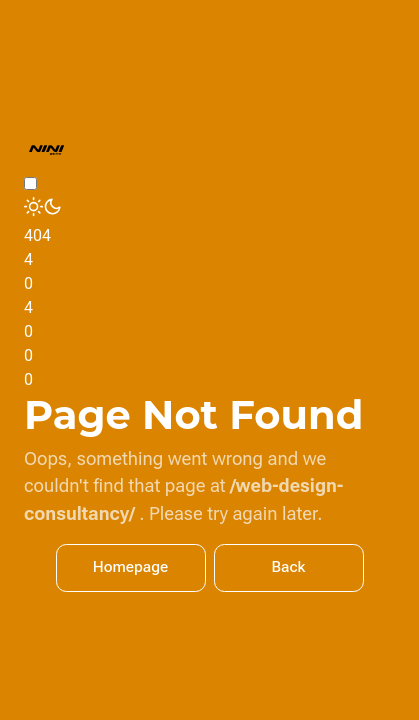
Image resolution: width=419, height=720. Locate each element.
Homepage (131, 567)
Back (289, 567)
